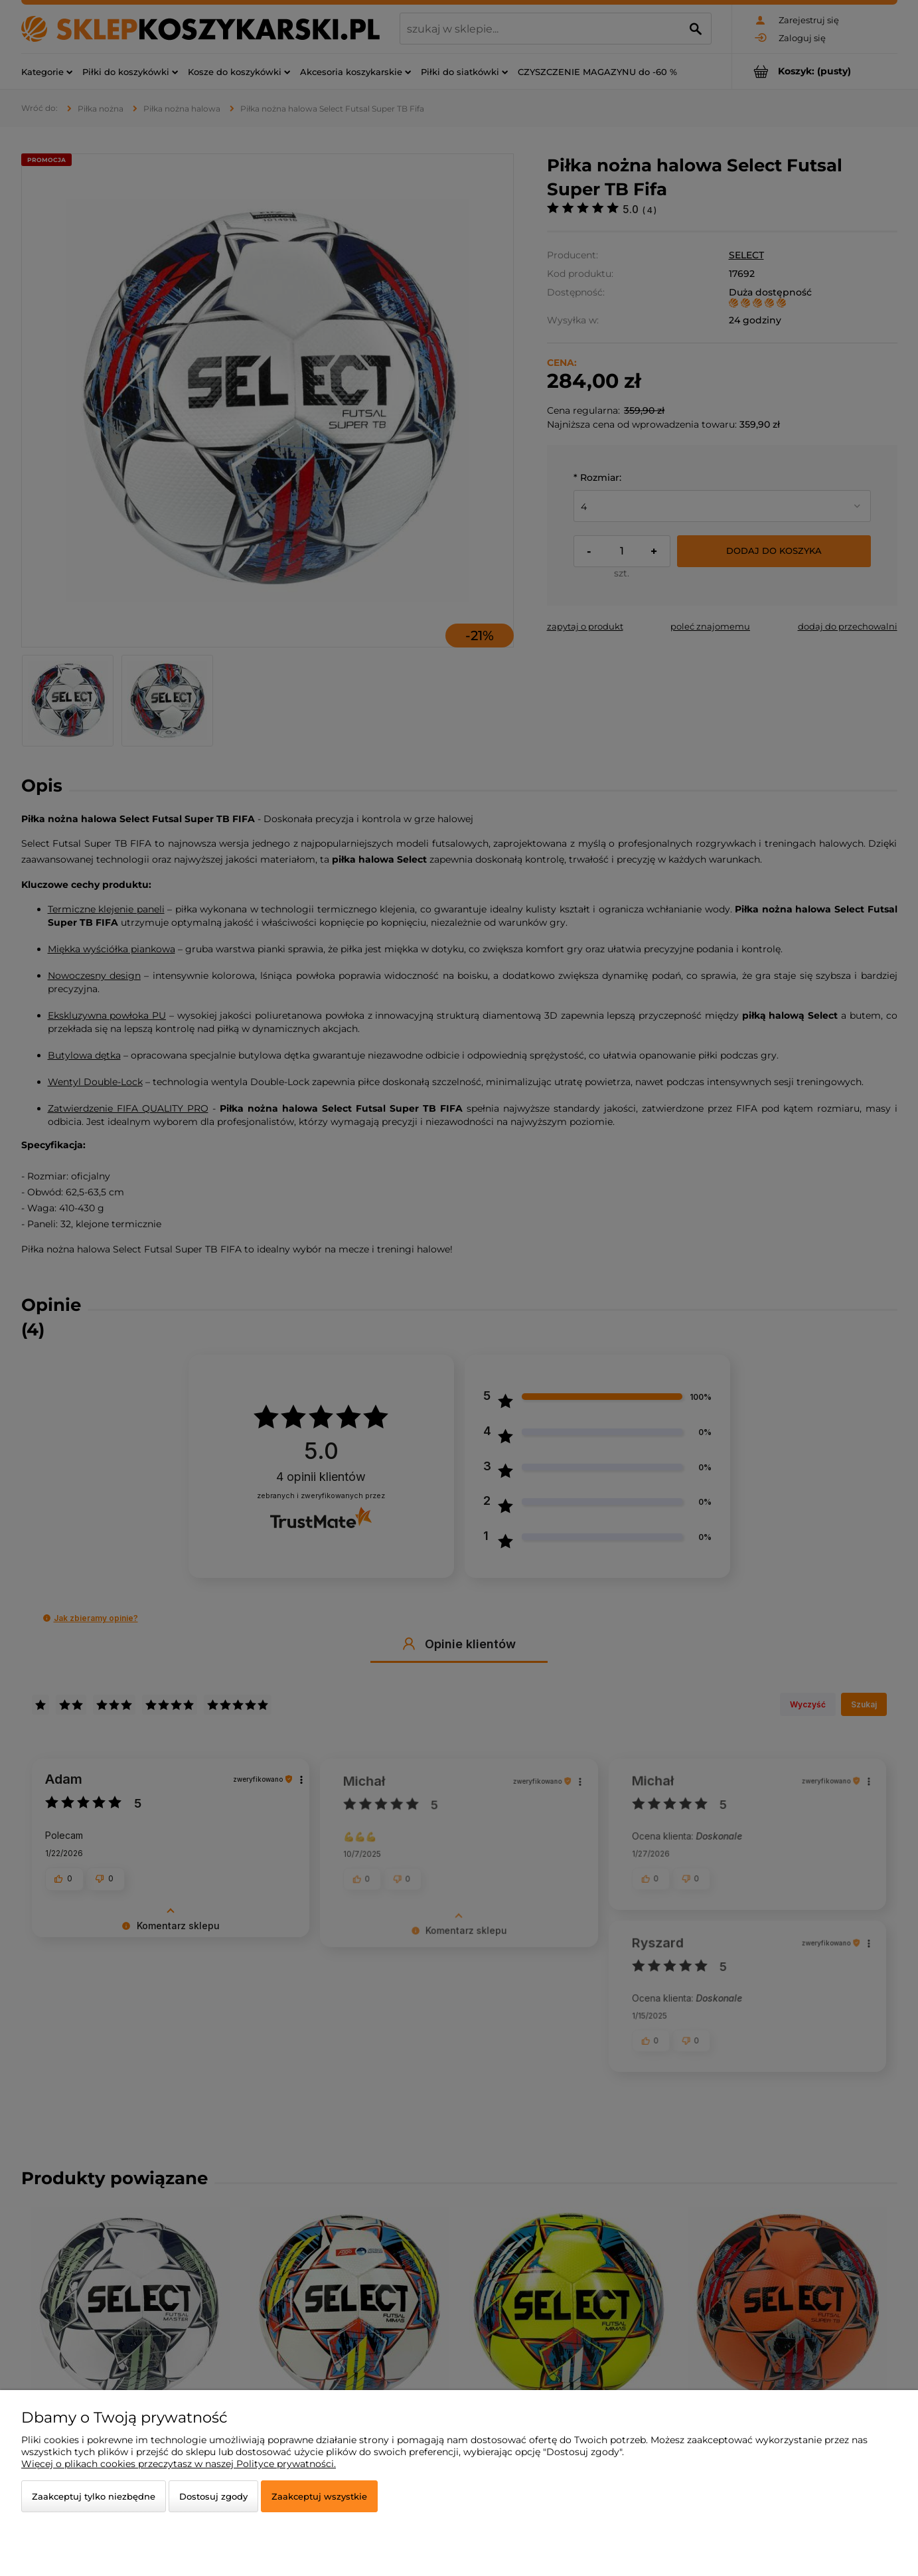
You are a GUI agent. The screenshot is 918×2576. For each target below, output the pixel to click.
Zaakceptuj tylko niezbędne (93, 2496)
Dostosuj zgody (213, 2496)
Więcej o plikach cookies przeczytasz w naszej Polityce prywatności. (178, 2464)
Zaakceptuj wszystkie (319, 2496)
